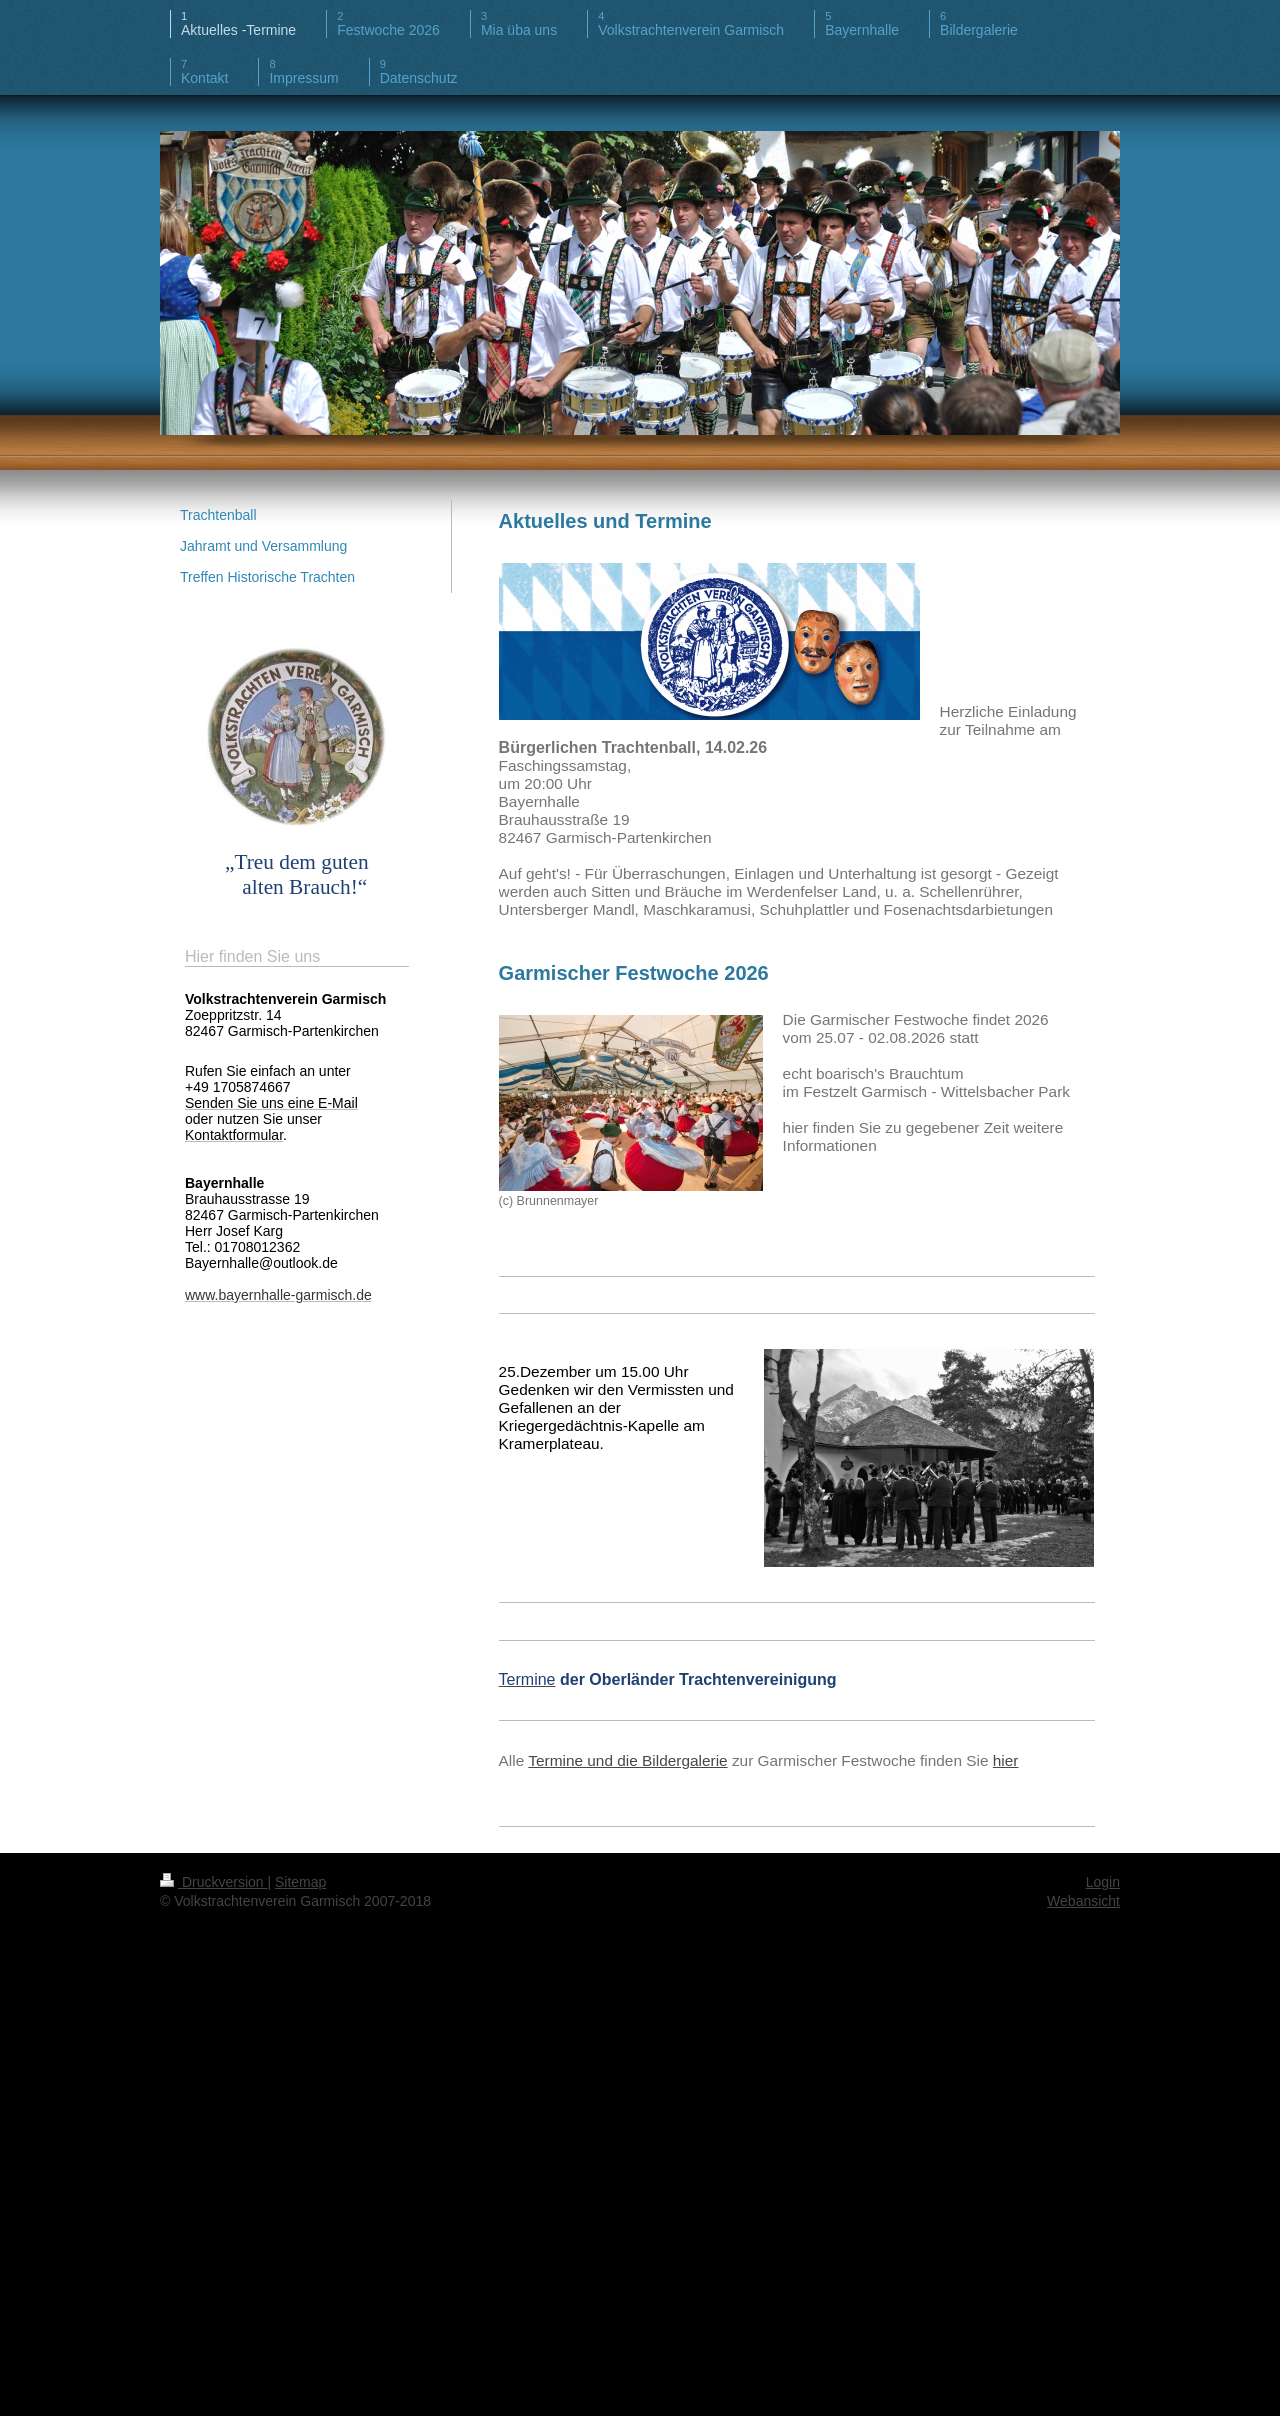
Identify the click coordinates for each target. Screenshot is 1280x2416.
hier (1006, 1760)
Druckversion (213, 1882)
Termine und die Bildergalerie (627, 1760)
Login (1103, 1882)
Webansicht (1083, 1901)
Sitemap (300, 1882)
